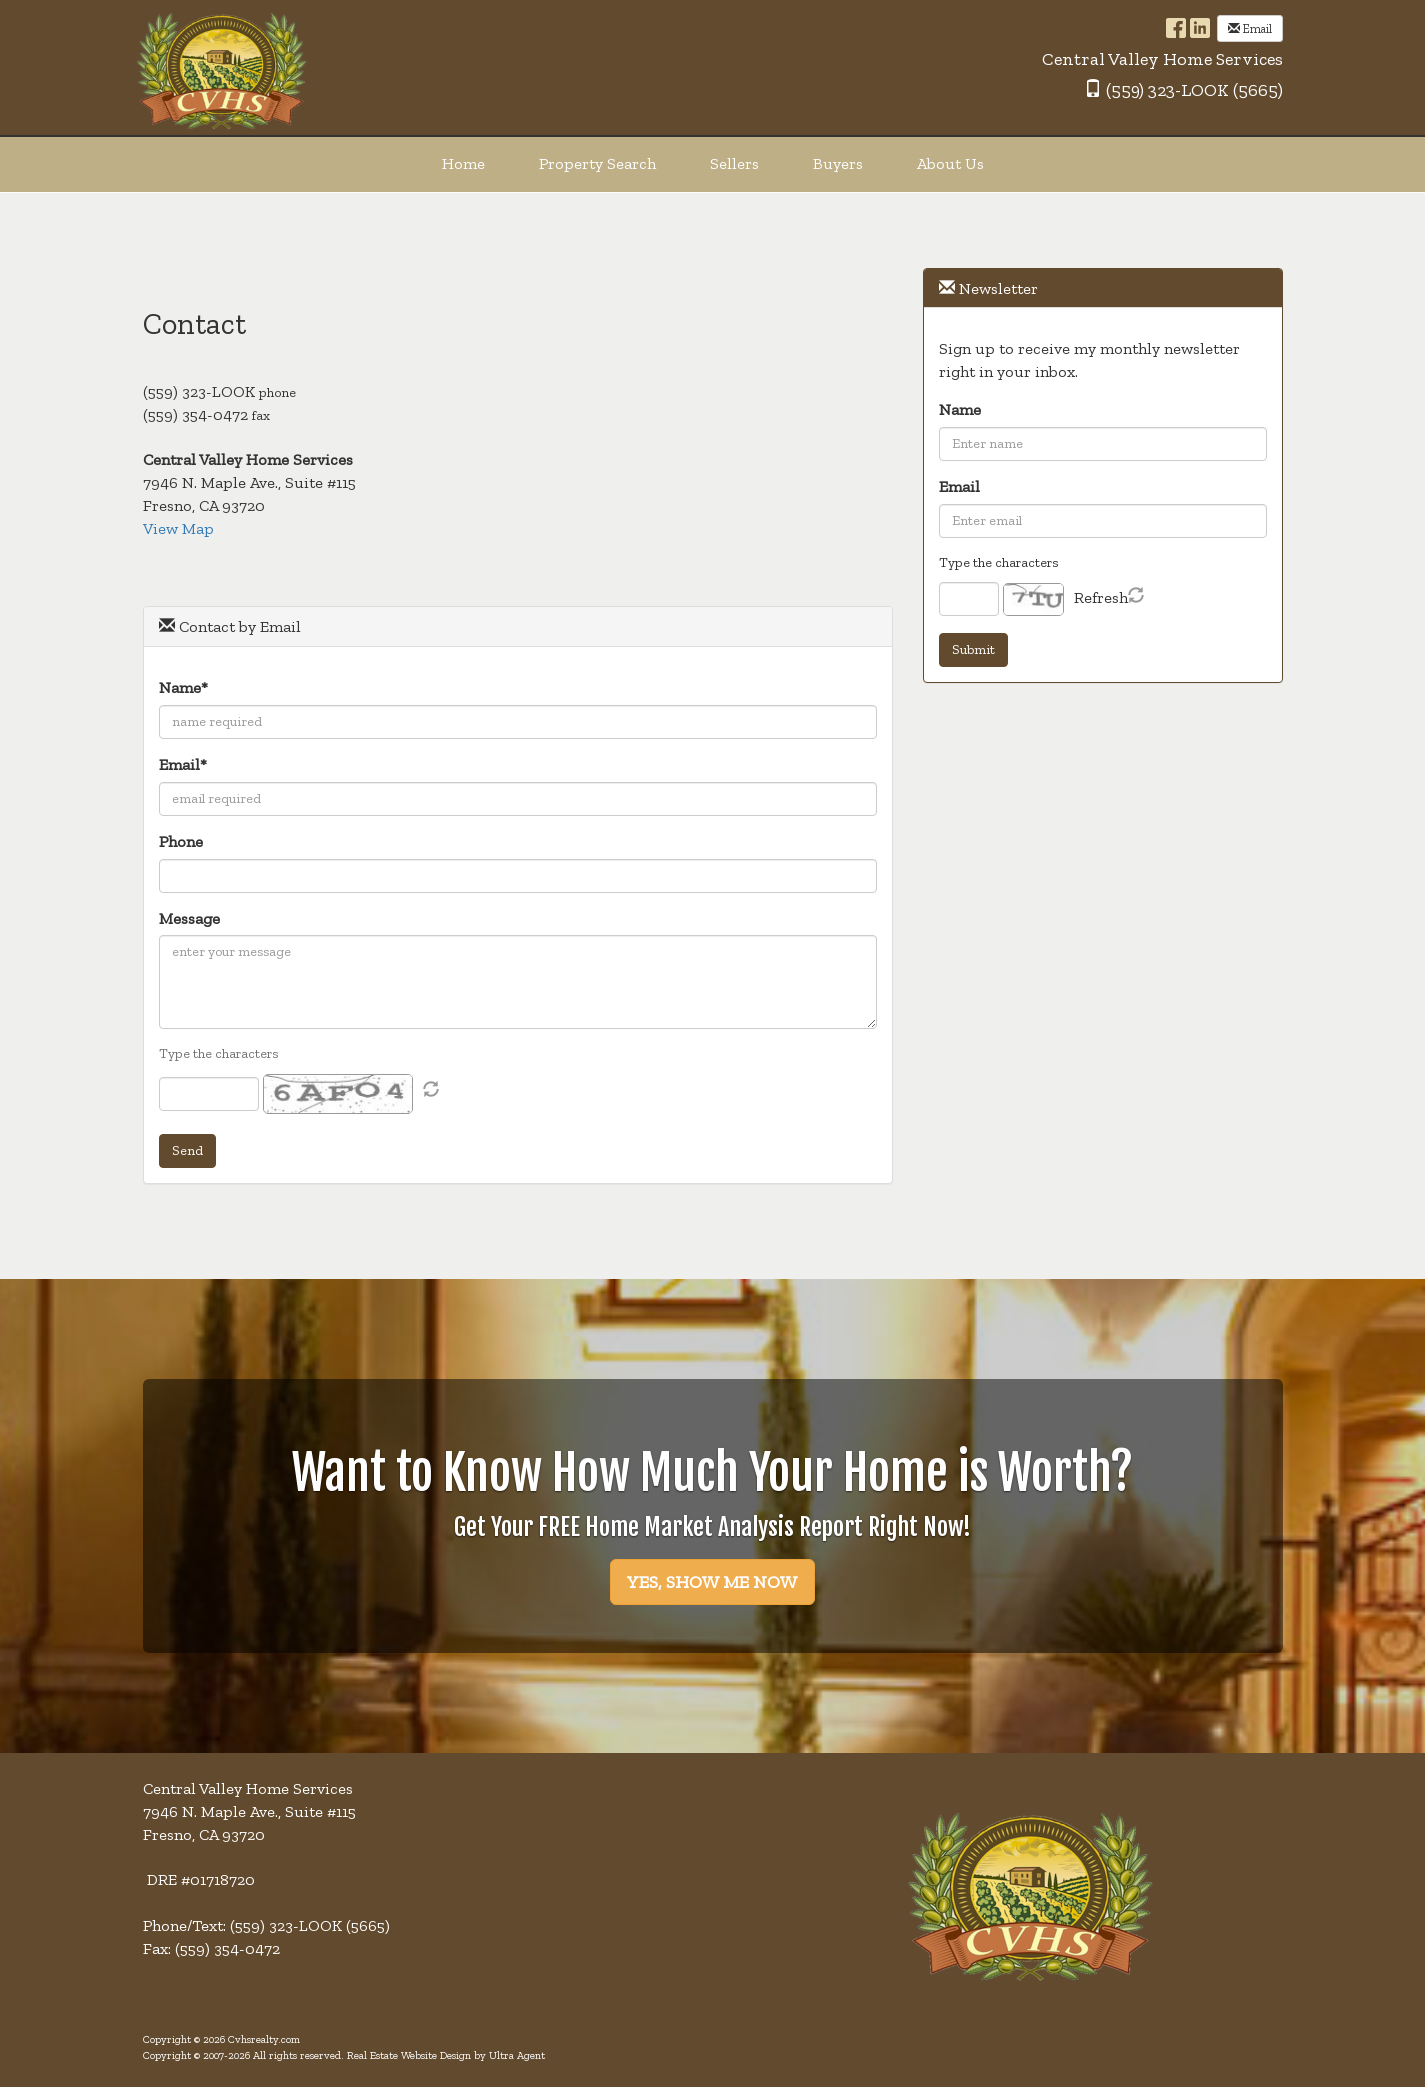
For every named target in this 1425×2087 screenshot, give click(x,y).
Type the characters (219, 1053)
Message (189, 918)
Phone (181, 841)
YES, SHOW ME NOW (712, 1582)
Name (960, 409)
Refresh (1101, 597)
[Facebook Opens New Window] (1176, 26)
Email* (183, 764)
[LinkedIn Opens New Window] (1200, 26)
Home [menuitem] (463, 163)
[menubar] (713, 164)
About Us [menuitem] (950, 163)
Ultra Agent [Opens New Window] (517, 2055)
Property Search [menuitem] (597, 163)
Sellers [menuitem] (734, 163)
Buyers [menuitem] (838, 163)
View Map (178, 528)
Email (1250, 29)
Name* (183, 687)
